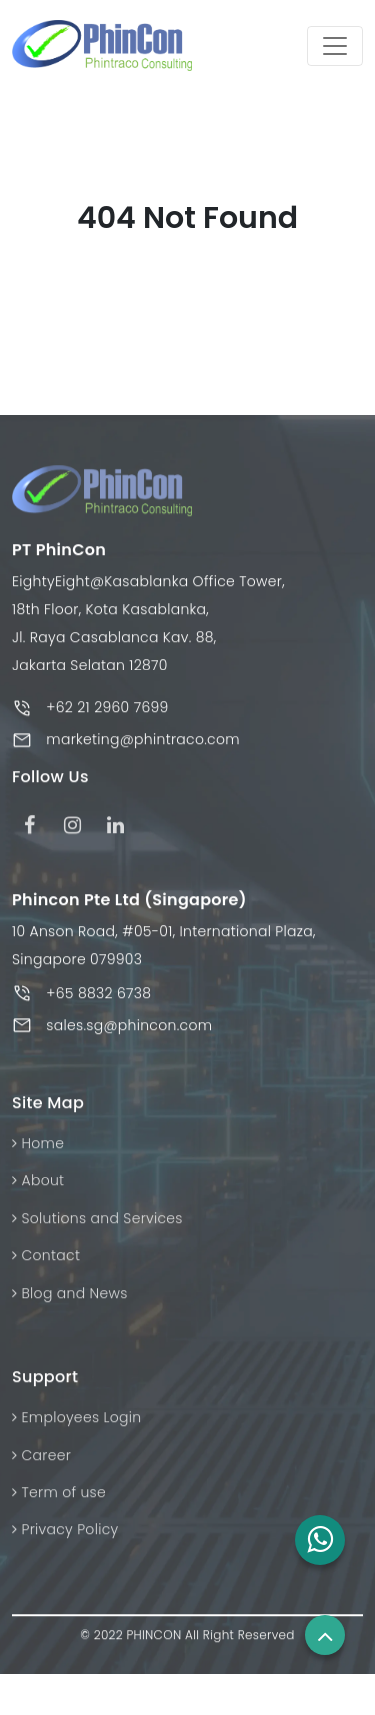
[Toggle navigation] (335, 46)
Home (38, 1149)
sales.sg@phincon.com (129, 1030)
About (38, 1186)
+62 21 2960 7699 (107, 713)
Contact (46, 1261)
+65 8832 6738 (98, 998)
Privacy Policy (65, 1535)
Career (41, 1460)
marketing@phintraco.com (143, 745)
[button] (320, 1540)
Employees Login (76, 1423)
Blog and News (70, 1298)
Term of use (59, 1498)
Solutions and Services (97, 1223)
